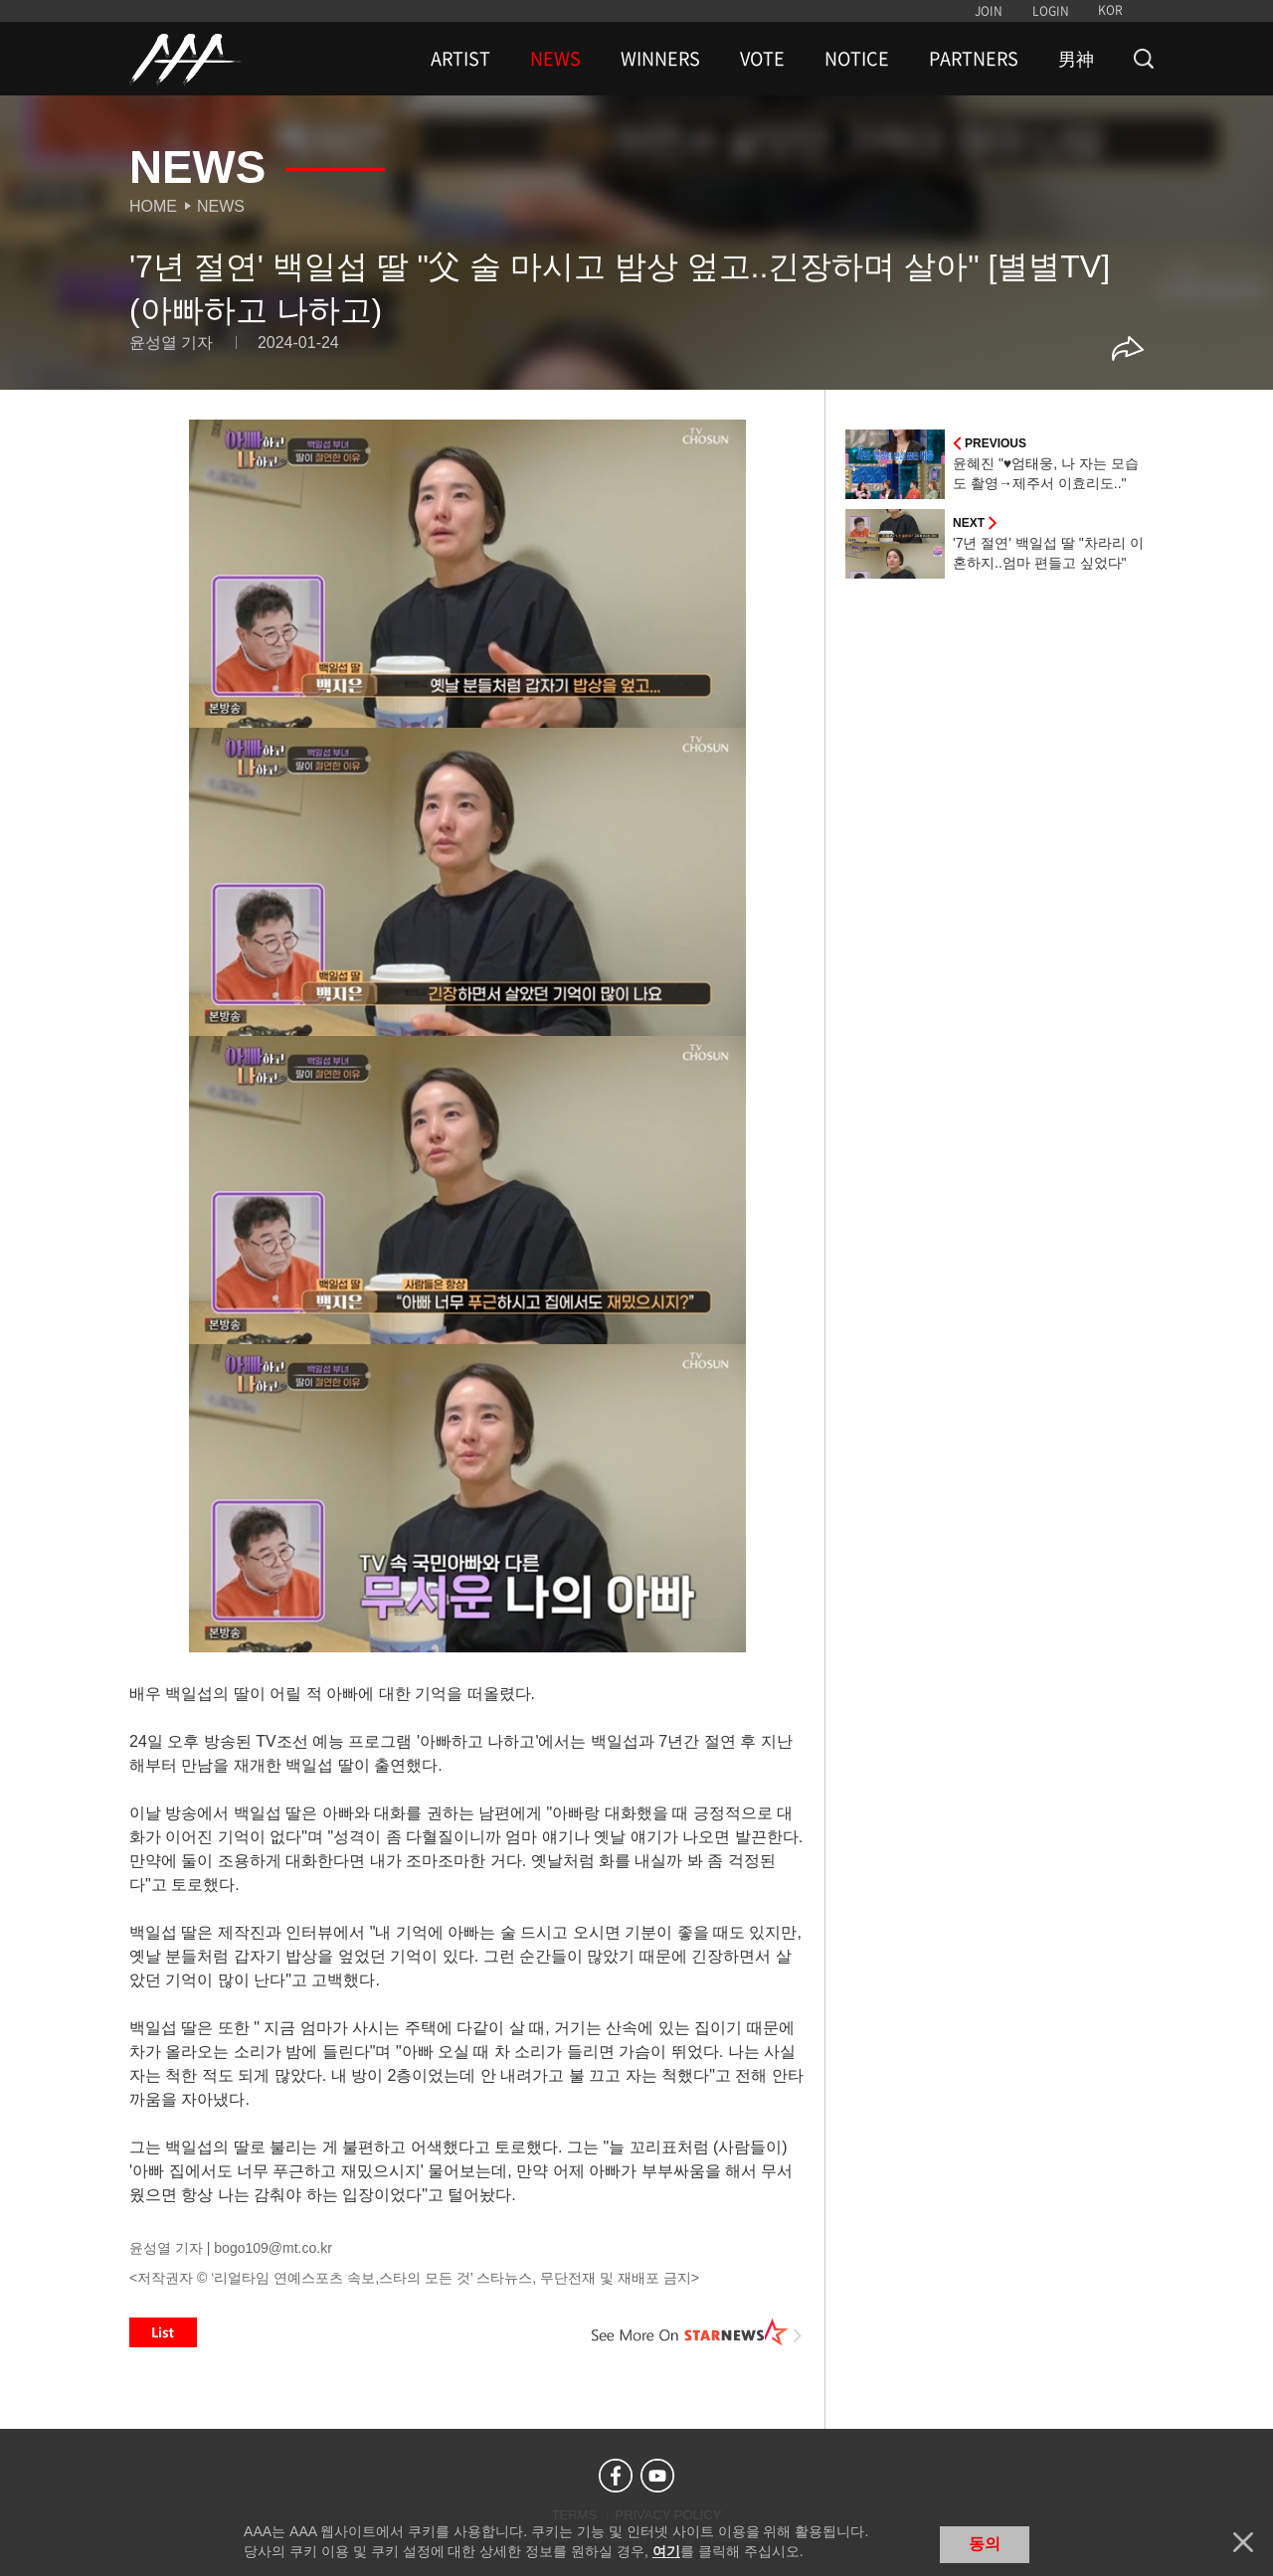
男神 (1076, 59)
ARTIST (460, 59)
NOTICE (856, 59)
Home (153, 206)
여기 (666, 2551)
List (163, 2332)
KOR (1110, 10)
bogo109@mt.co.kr (273, 2248)
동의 (984, 2543)
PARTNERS (973, 59)
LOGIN (1050, 11)
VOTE (762, 59)
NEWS (555, 59)
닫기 (1243, 2542)
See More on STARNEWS (697, 2332)
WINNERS (660, 59)
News (221, 206)
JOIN (988, 11)
